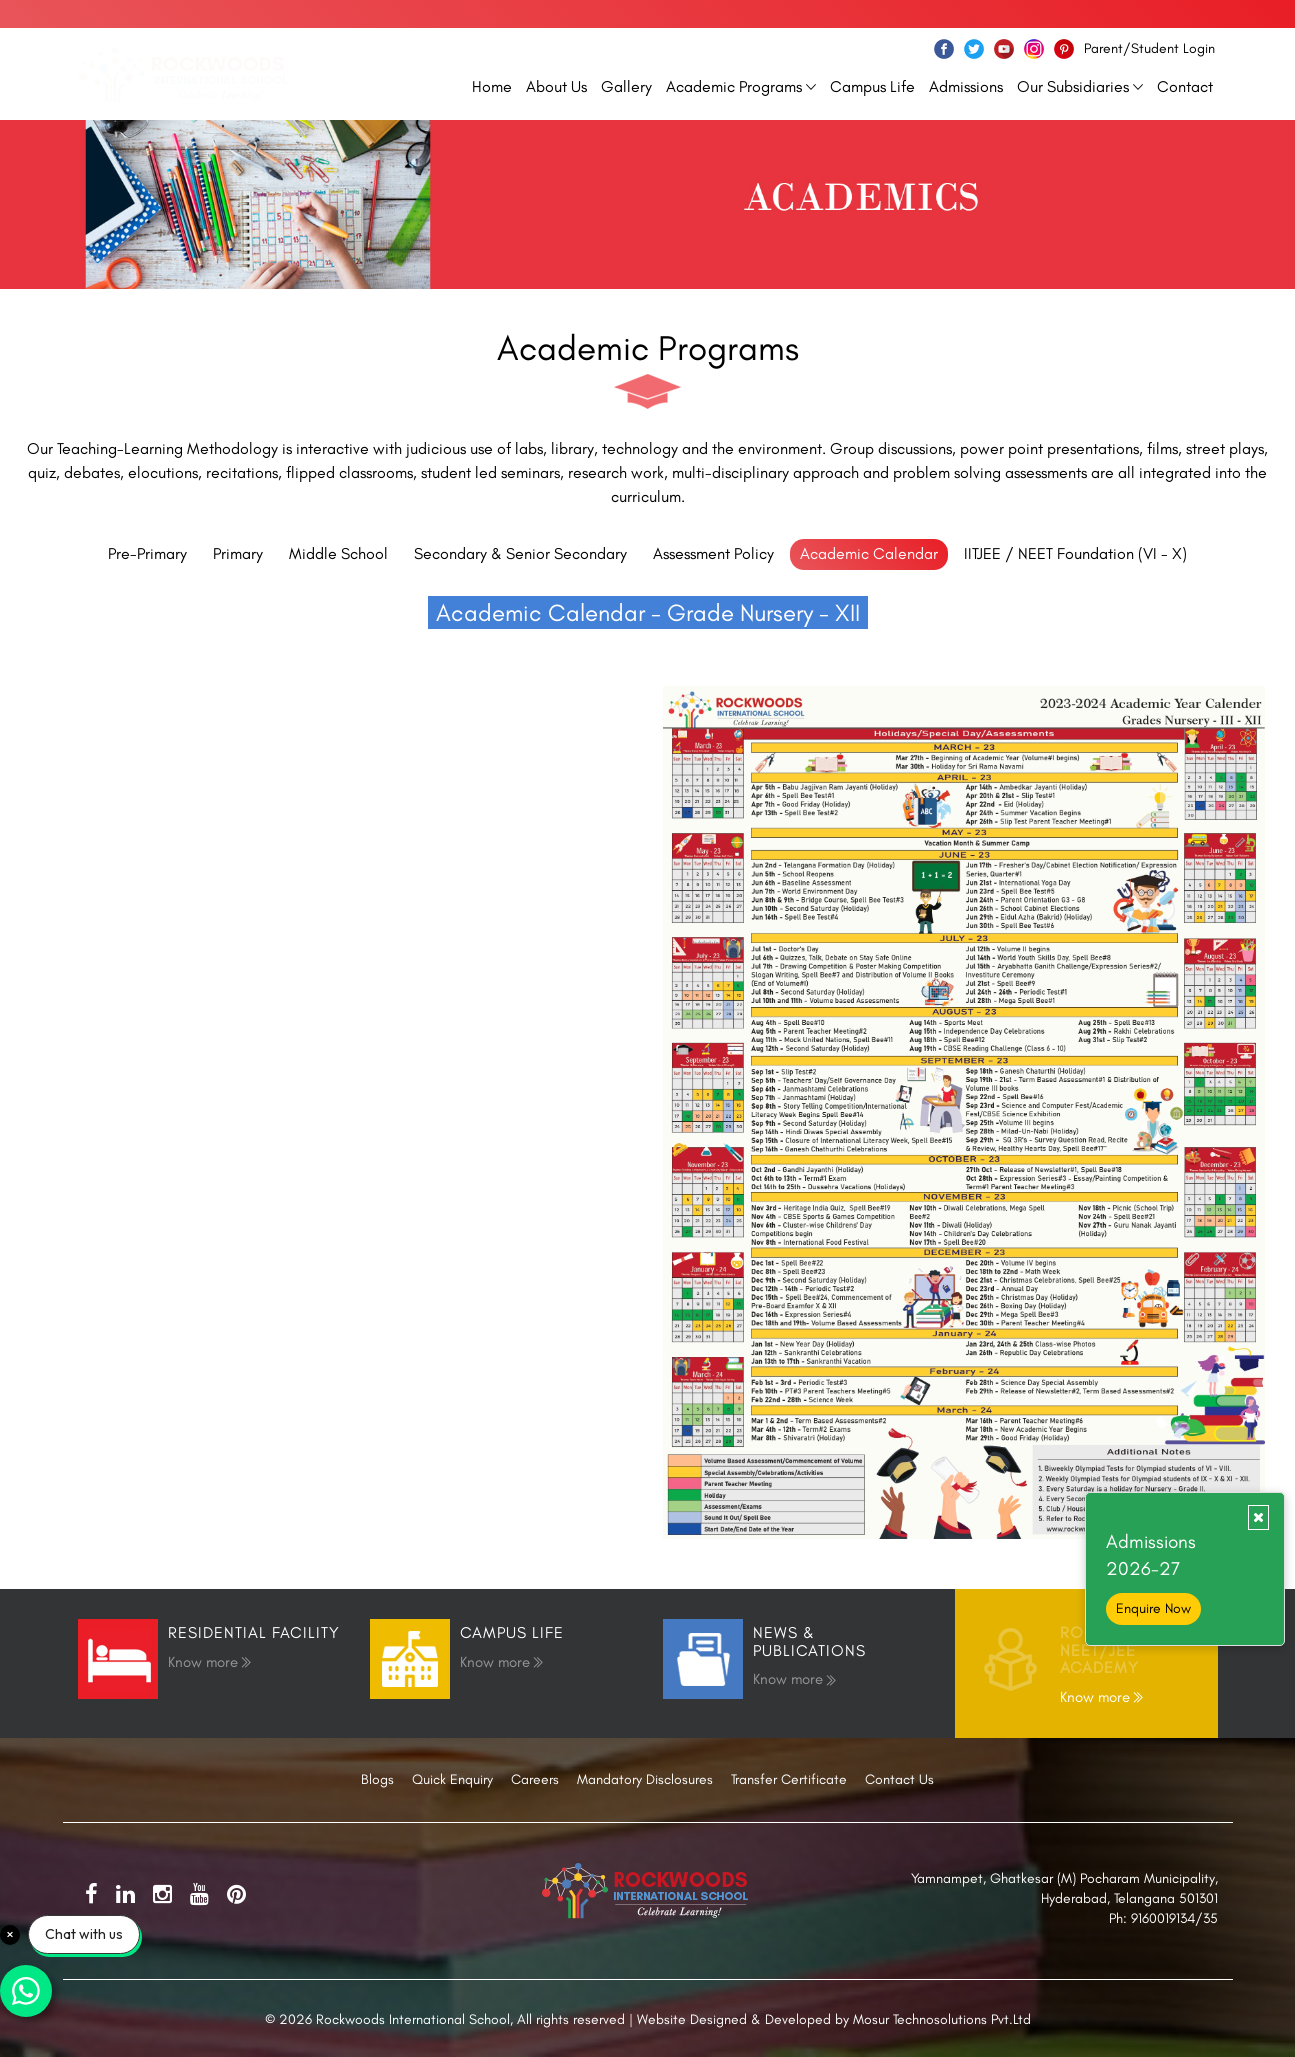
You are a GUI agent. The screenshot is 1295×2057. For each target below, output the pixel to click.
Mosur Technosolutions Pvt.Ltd (942, 2019)
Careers (535, 1779)
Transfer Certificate (789, 1779)
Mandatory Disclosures (645, 1779)
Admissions (966, 86)
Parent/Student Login (1149, 48)
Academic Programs (741, 86)
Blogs (377, 1779)
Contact (1185, 86)
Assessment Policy (713, 553)
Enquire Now (1153, 1608)
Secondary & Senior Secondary (520, 553)
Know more (210, 1661)
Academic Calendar (869, 553)
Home (492, 86)
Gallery (626, 86)
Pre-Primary (147, 553)
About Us (556, 86)
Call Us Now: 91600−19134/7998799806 (1096, 13)
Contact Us (899, 1779)
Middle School (338, 553)
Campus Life (872, 86)
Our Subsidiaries (1080, 86)
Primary (238, 553)
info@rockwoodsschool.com (169, 13)
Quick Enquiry (452, 1779)
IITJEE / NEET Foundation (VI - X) (1075, 553)
